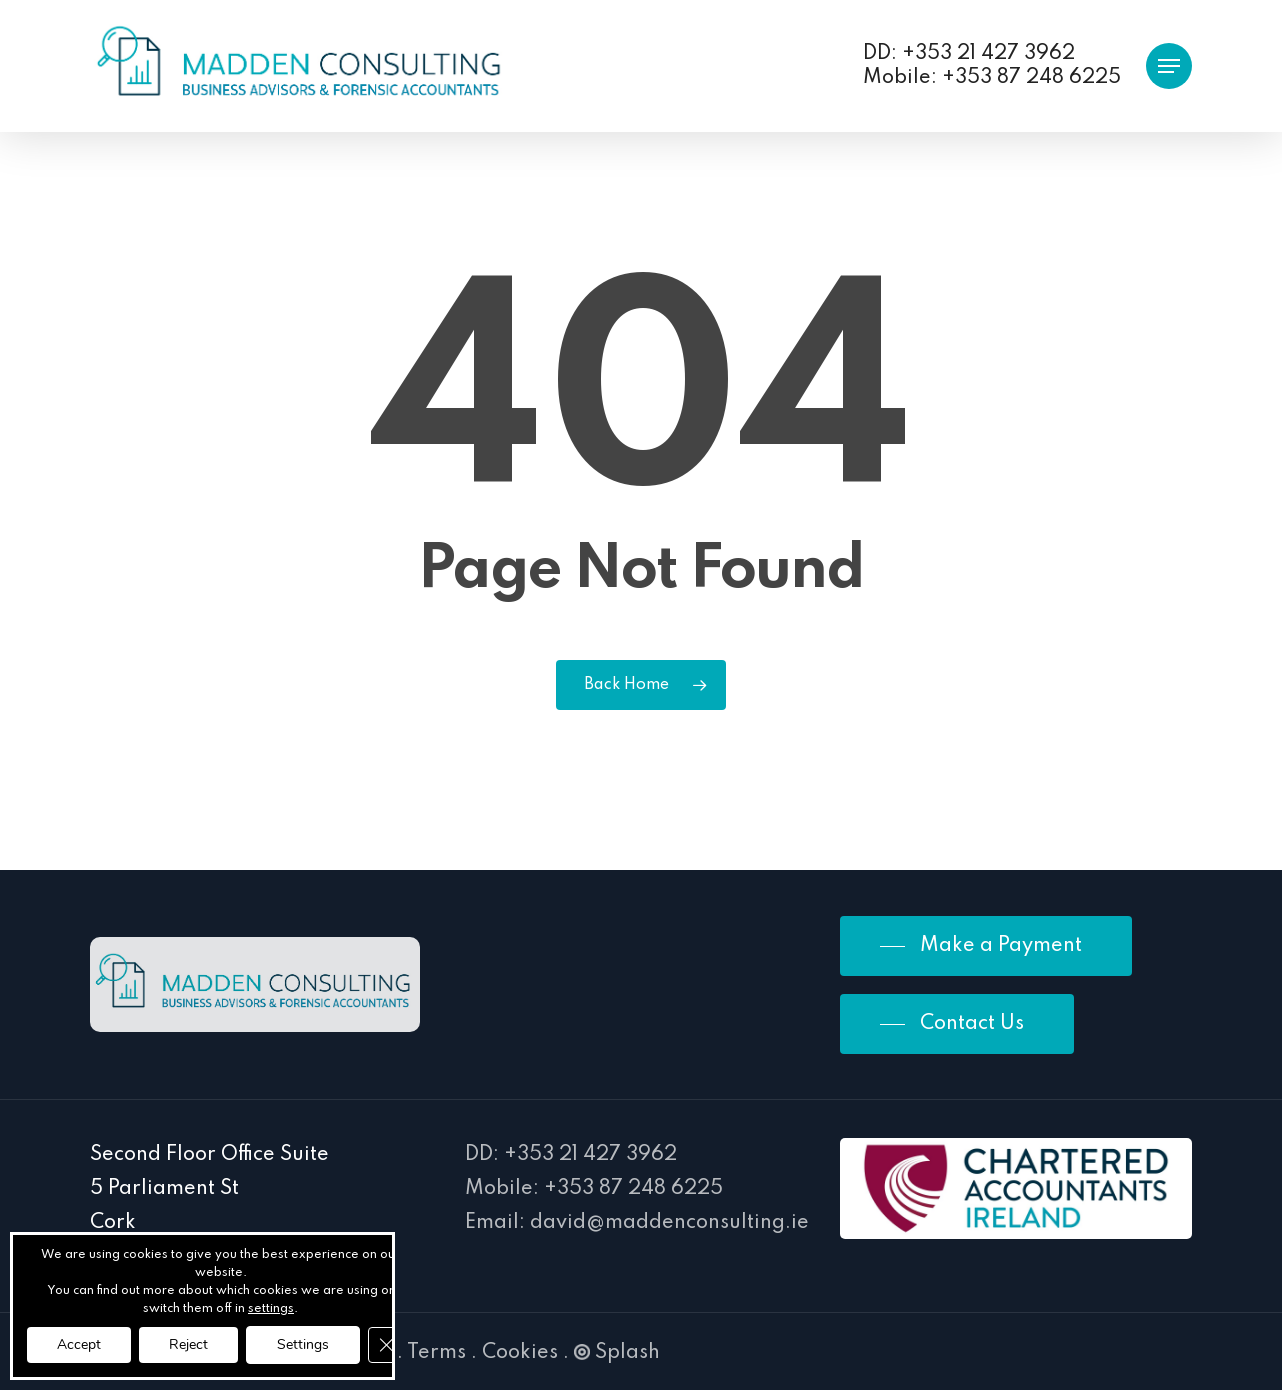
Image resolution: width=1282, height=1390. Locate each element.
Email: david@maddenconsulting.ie (637, 1223)
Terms (436, 1353)
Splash (617, 1353)
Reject (188, 1344)
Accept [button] (79, 1344)
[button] (1169, 66)
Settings (303, 1344)
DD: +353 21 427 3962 (571, 1155)
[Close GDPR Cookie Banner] (386, 1345)
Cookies (520, 1353)
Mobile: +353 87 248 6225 (594, 1189)
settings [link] (271, 1309)
